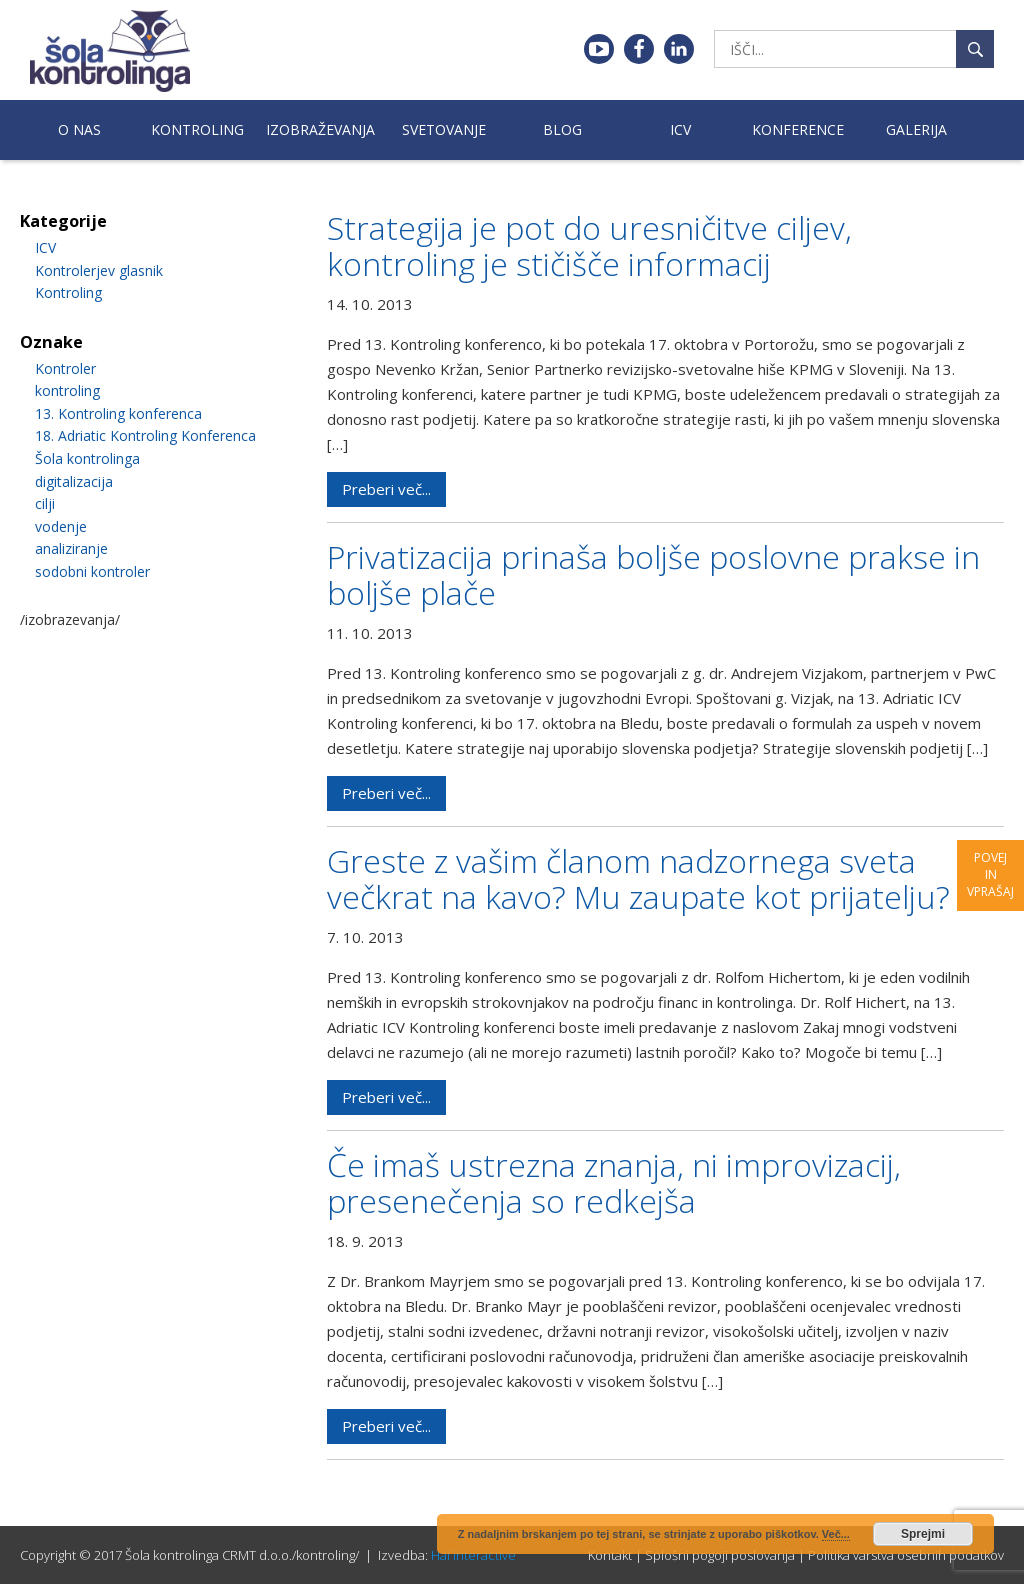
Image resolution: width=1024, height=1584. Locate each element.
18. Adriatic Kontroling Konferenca (145, 435)
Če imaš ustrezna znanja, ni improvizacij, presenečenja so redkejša (614, 1182)
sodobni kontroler (92, 571)
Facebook (639, 49)
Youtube (599, 49)
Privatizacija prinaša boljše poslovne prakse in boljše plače (653, 574)
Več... (836, 1534)
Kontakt (610, 1555)
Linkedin (679, 49)
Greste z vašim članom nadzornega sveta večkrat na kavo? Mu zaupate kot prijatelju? (638, 878)
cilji (45, 503)
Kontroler (65, 368)
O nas (79, 129)
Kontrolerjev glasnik (99, 270)
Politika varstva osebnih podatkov (906, 1555)
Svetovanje (444, 129)
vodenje (61, 526)
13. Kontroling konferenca (118, 413)
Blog (562, 129)
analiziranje (71, 548)
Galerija (916, 129)
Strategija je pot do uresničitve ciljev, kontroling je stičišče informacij (589, 245)
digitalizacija (74, 481)
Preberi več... (386, 489)
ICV (680, 129)
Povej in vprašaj (990, 874)
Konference (798, 129)
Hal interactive (473, 1555)
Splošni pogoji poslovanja (720, 1555)
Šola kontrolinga (87, 458)
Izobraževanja (320, 129)
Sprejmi (923, 1534)
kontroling (67, 390)
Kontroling (197, 129)
